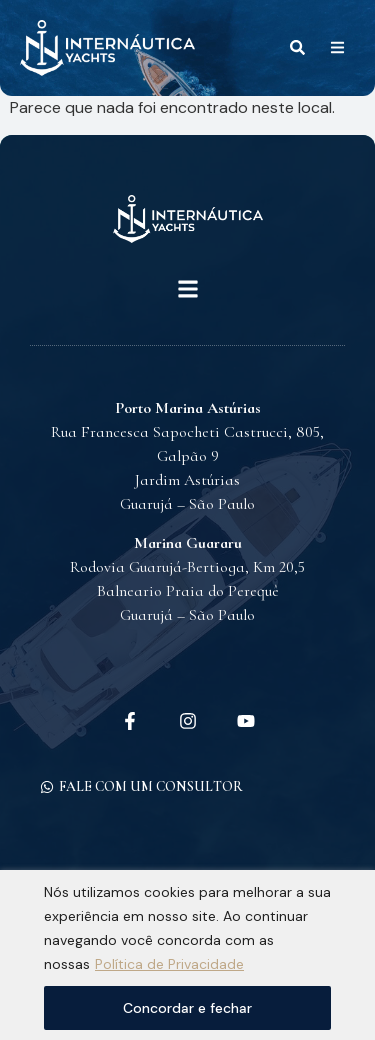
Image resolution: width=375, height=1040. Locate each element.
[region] (187, 955)
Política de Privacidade (169, 964)
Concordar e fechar (187, 1008)
